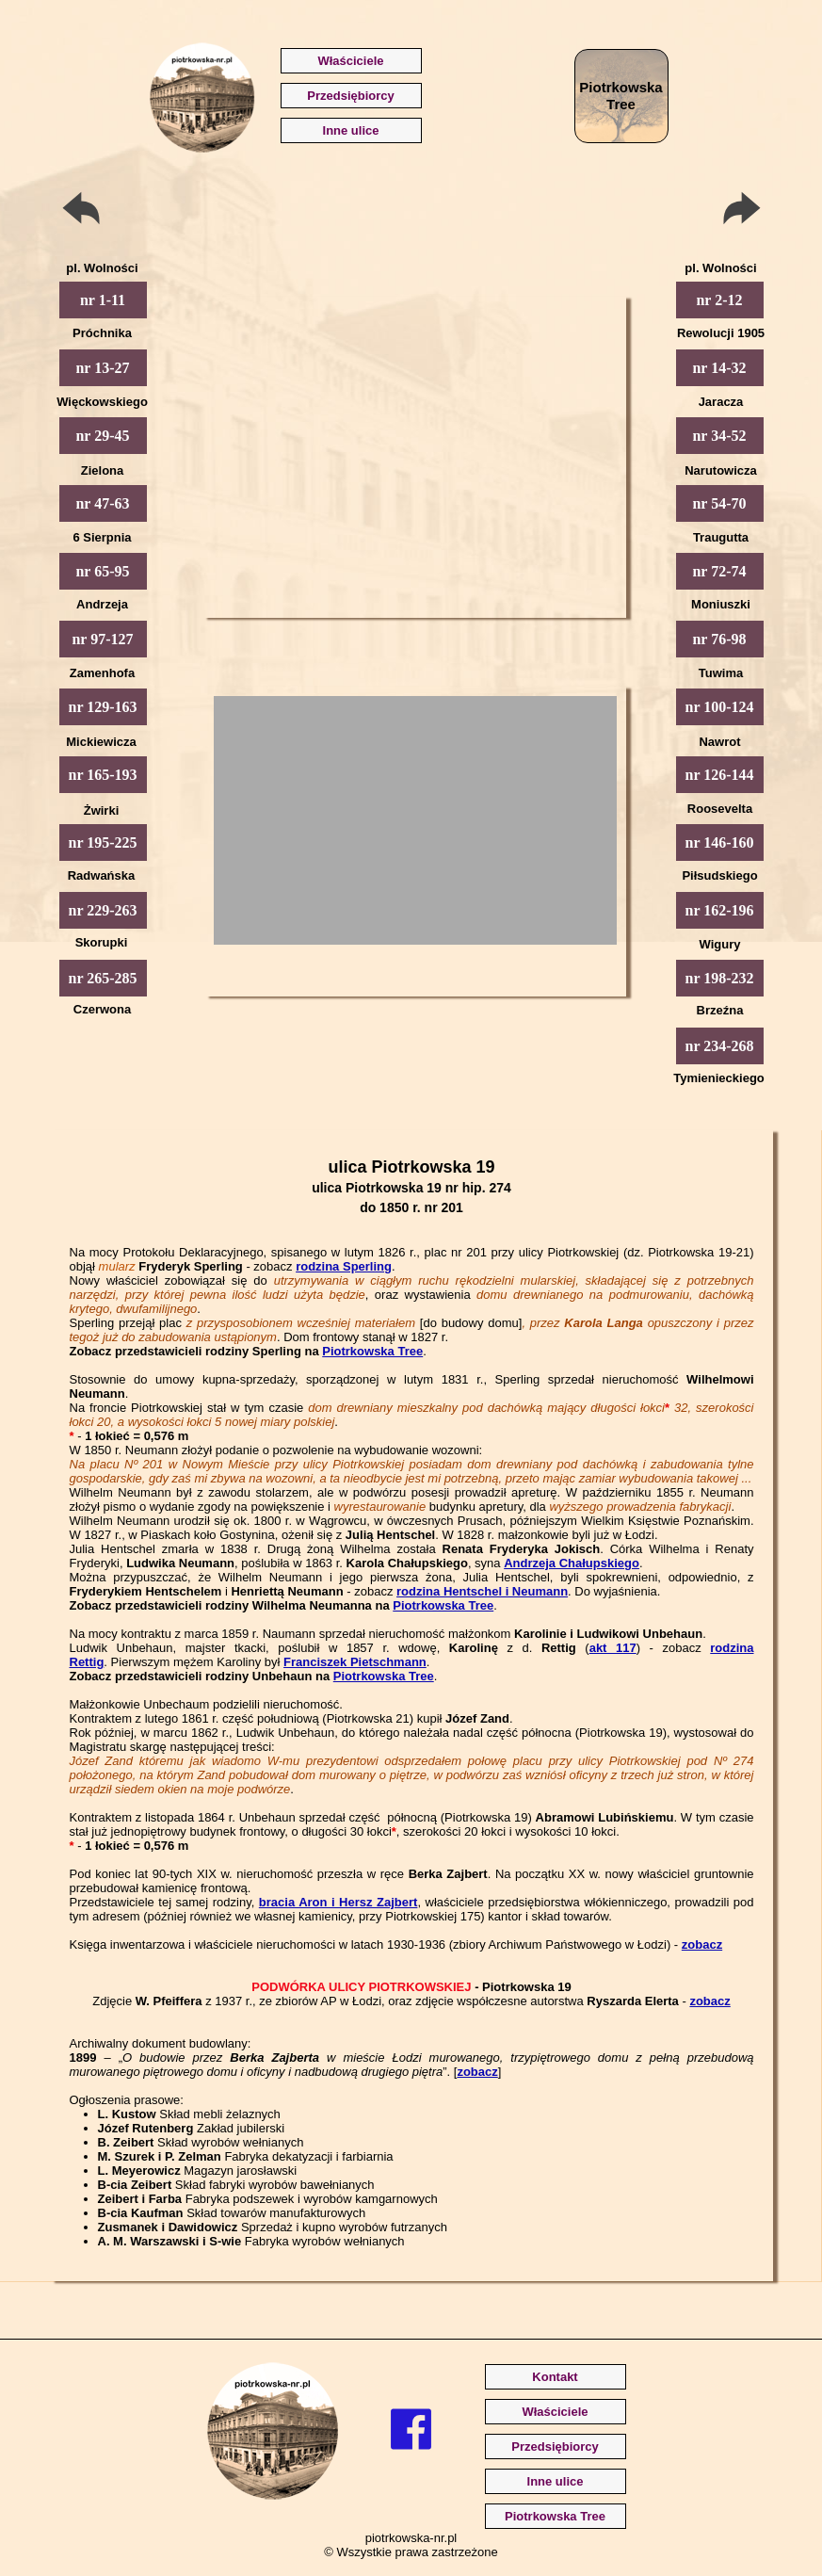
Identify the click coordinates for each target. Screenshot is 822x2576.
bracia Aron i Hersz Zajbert (338, 1902)
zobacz (702, 1944)
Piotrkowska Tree (372, 1351)
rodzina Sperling (344, 1266)
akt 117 (613, 1648)
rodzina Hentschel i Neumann (482, 1591)
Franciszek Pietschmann (355, 1662)
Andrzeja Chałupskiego (571, 1563)
